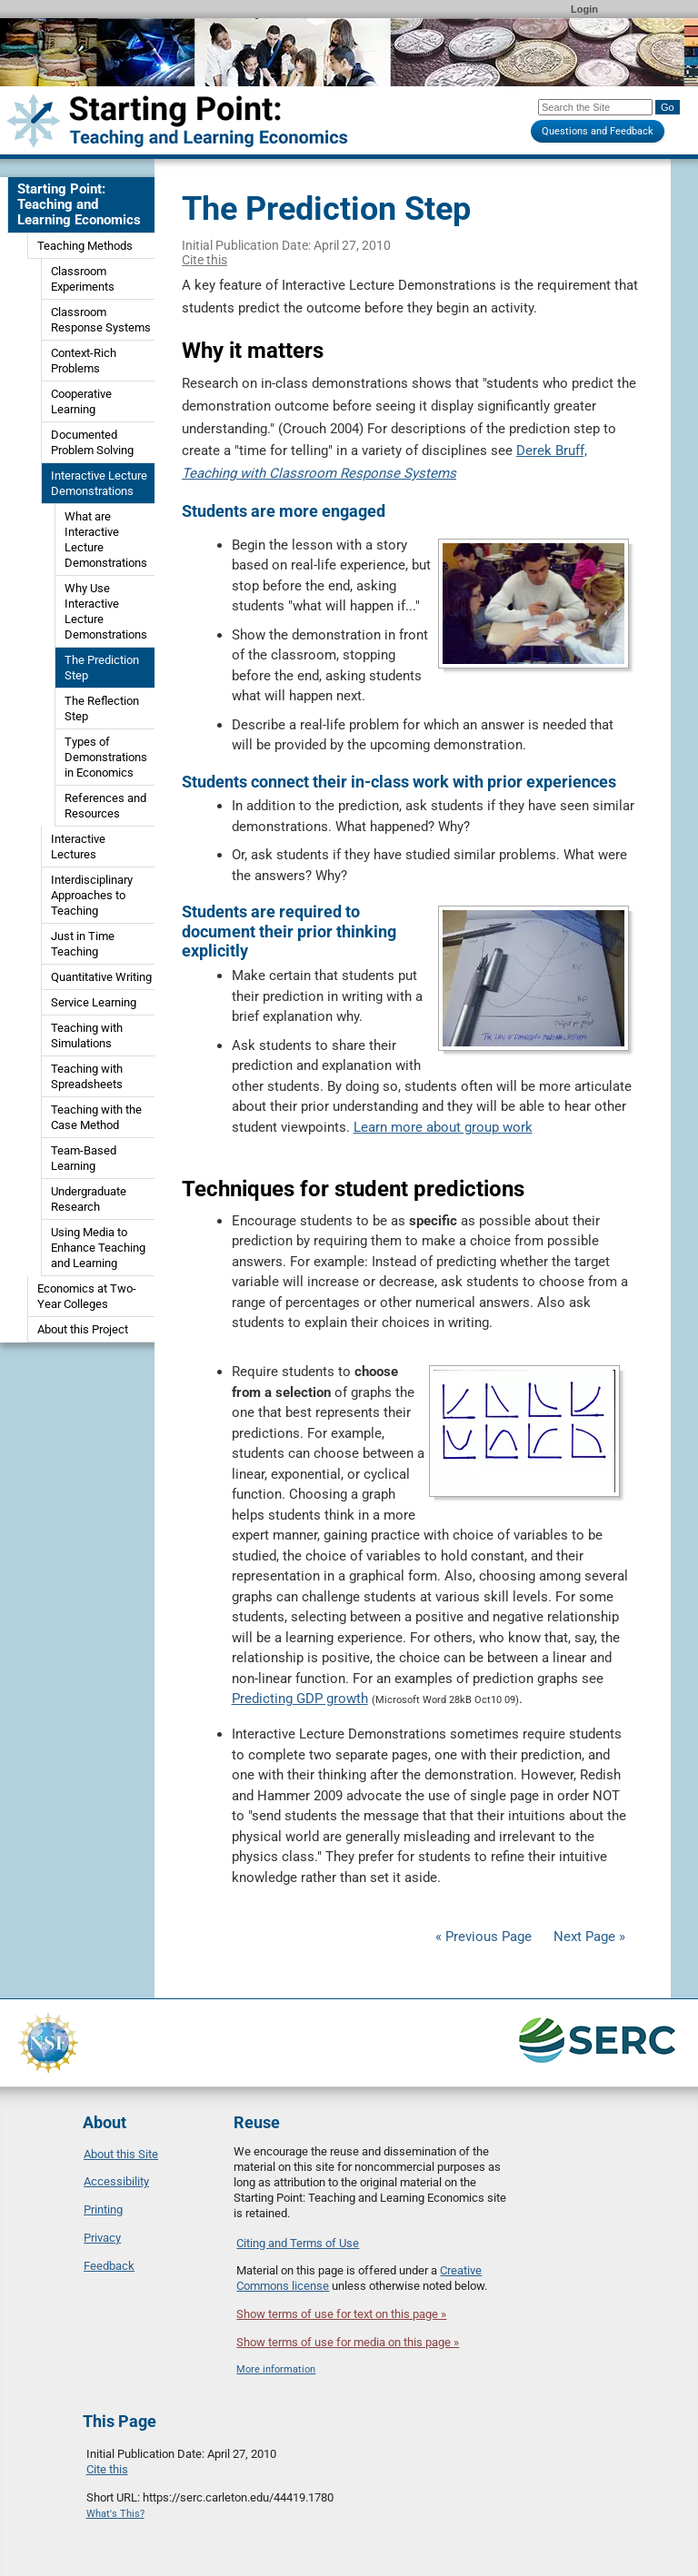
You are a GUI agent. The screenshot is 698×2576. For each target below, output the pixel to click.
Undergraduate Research (88, 1199)
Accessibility (116, 2181)
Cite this (204, 260)
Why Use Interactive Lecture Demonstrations (106, 611)
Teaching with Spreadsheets (87, 1076)
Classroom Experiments (83, 278)
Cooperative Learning (81, 401)
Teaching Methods (85, 246)
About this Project (82, 1329)
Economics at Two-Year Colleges (86, 1296)
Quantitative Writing (101, 977)
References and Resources (105, 805)
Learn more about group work (443, 1127)
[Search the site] (595, 107)
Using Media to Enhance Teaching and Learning (98, 1247)
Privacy (102, 2237)
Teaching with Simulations (87, 1035)
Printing (103, 2209)
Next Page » (587, 1936)
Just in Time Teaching (83, 943)
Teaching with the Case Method (96, 1117)
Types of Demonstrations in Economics (106, 757)
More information (275, 2369)
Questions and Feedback (597, 131)
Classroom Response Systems (101, 319)
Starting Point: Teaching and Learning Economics (79, 204)
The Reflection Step (102, 708)
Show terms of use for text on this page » (341, 2314)
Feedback (109, 2266)
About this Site (121, 2154)
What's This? (115, 2514)
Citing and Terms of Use (297, 2243)
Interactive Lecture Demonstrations (99, 483)
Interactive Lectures (78, 846)
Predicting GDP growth (300, 1698)
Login (584, 9)
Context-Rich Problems (83, 360)
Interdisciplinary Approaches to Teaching (92, 895)
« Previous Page (483, 1936)
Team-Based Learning (83, 1158)
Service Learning (93, 1002)
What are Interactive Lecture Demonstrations (106, 540)
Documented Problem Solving (92, 442)
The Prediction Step (102, 667)
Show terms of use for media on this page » (347, 2342)
